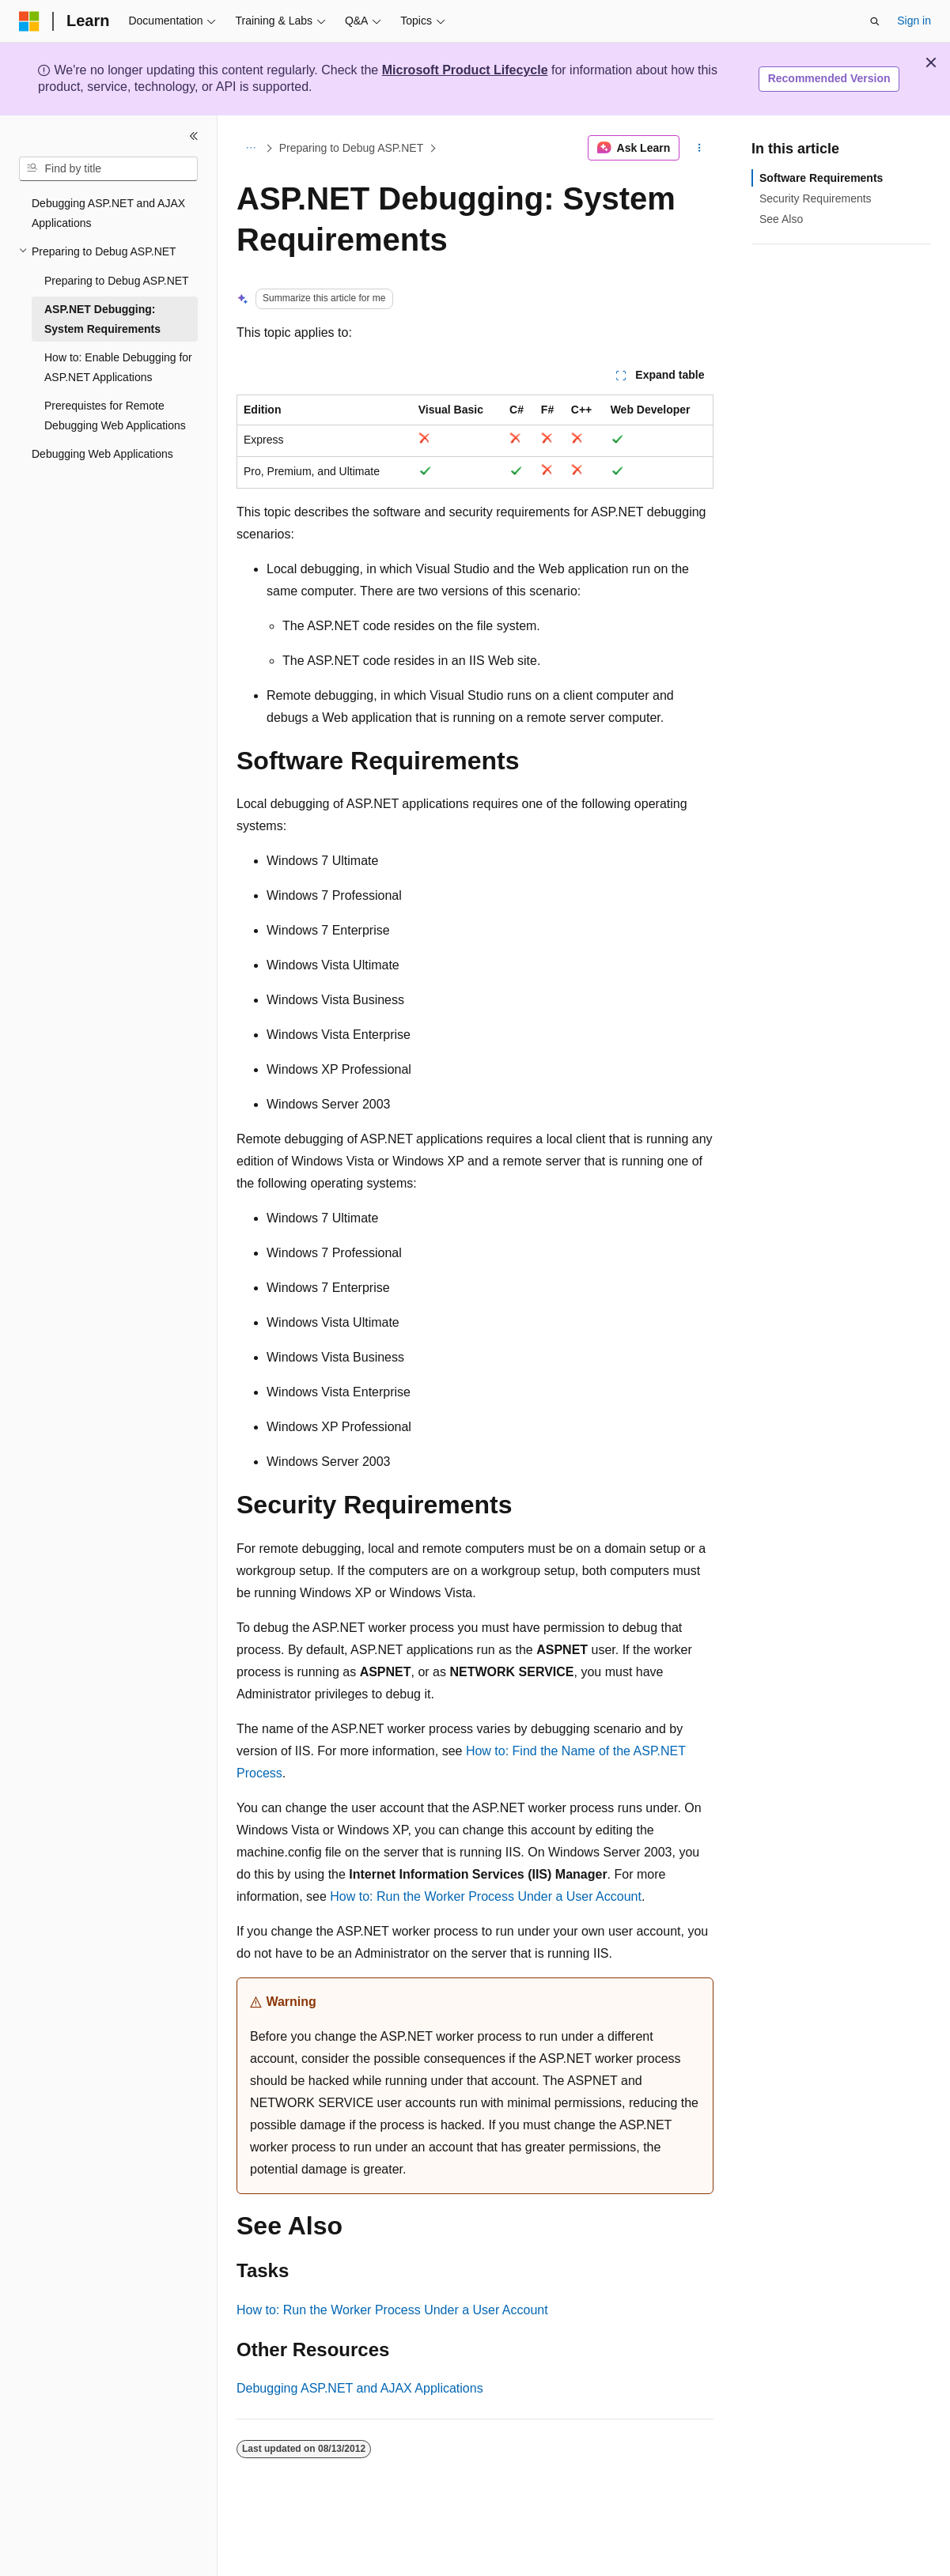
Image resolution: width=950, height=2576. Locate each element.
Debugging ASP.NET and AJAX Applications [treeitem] (108, 213)
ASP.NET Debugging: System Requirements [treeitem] (102, 319)
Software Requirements (821, 178)
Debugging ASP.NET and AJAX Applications (360, 2388)
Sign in (914, 20)
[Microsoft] (29, 21)
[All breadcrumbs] (250, 148)
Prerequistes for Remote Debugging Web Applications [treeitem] (115, 415)
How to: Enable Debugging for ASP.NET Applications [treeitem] (118, 367)
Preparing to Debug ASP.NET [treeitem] (116, 280)
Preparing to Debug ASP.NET (351, 148)
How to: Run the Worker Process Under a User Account (486, 1896)
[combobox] (108, 169)
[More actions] (699, 148)
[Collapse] (193, 136)
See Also (781, 219)
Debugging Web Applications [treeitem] (102, 454)
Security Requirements (815, 198)
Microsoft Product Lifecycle (465, 70)
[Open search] (875, 21)
